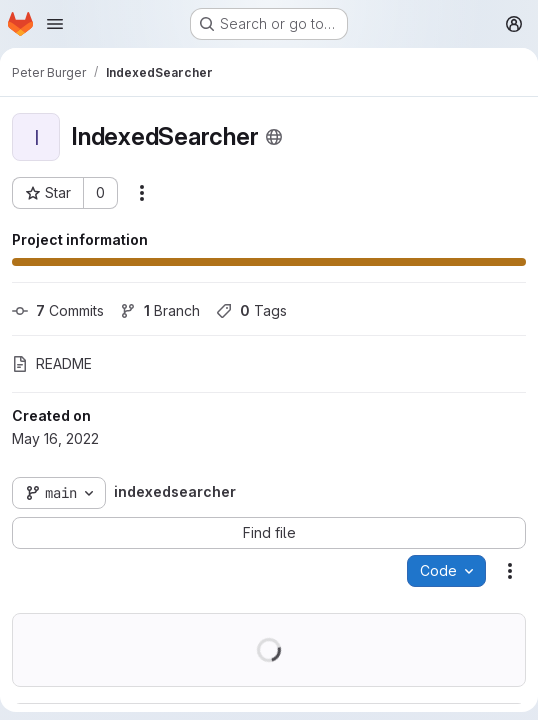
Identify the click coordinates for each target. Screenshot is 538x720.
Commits (58, 310)
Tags (251, 310)
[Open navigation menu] (55, 24)
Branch (160, 310)
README (52, 363)
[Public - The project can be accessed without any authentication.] (274, 137)
